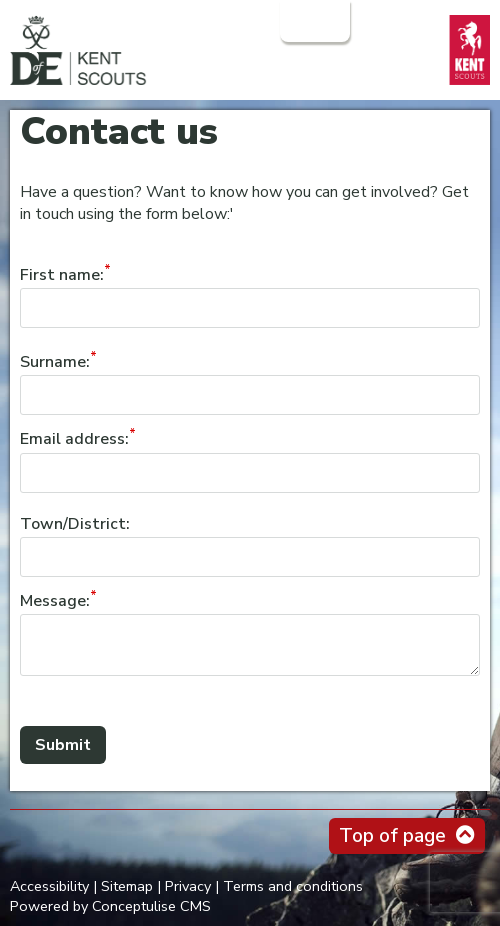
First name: (62, 275)
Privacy (188, 886)
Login (313, 21)
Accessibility (49, 886)
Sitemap (127, 886)
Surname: (55, 362)
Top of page (392, 836)
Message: (55, 601)
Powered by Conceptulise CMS (110, 906)
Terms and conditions (293, 886)
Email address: (74, 440)
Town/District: (75, 524)
